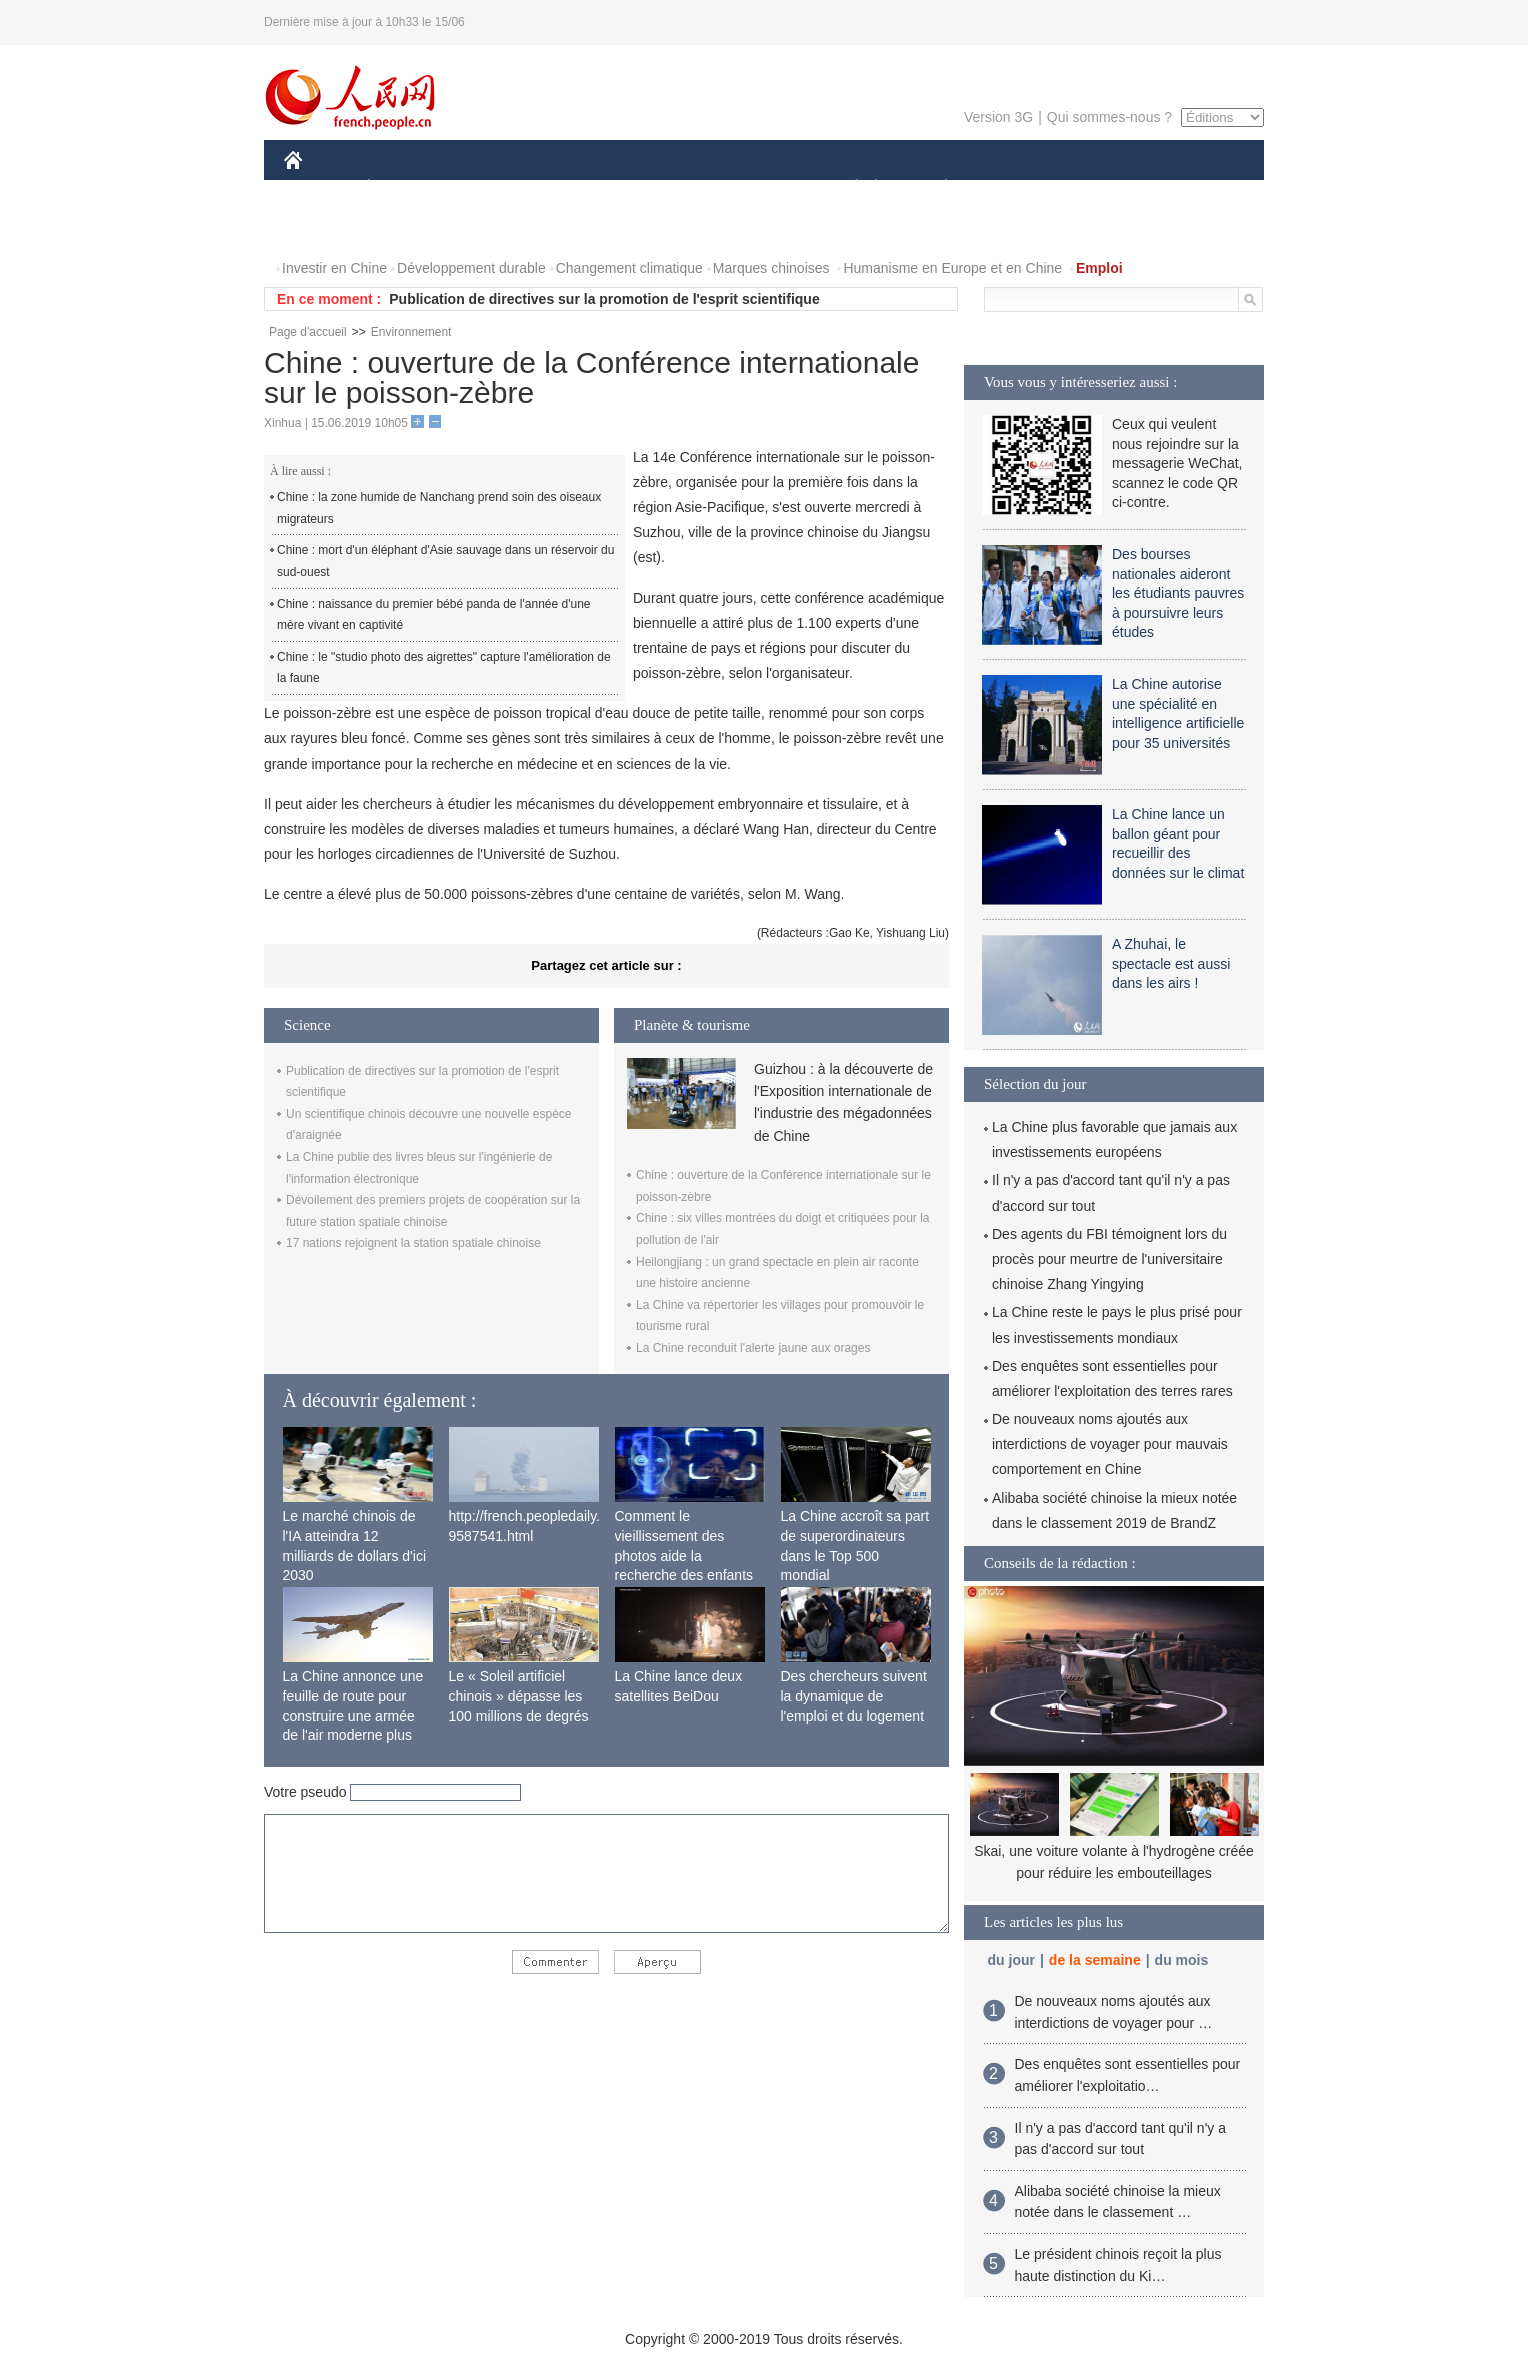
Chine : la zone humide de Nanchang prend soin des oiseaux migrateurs (439, 508)
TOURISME (1101, 188)
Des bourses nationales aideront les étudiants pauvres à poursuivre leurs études (1178, 593)
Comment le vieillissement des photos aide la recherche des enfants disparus (684, 1555)
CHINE (318, 188)
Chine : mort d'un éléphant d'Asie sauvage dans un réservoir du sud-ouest (445, 561)
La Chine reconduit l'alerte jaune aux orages (753, 1348)
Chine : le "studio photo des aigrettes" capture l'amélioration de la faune (444, 668)
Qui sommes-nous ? (1109, 117)
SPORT (1015, 188)
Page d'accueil (308, 332)
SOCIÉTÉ (847, 188)
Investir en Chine (334, 268)
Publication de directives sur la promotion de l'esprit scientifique (604, 299)
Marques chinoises (771, 268)
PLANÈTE (935, 188)
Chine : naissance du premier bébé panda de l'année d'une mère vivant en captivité (433, 615)
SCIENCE (668, 188)
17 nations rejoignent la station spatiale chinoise (413, 1243)
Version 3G (998, 117)
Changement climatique (629, 268)
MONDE (496, 188)
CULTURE (758, 188)
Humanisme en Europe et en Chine (952, 268)
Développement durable (471, 268)
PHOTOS (325, 228)
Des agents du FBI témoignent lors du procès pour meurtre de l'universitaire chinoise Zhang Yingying (1109, 1259)
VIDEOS (405, 228)
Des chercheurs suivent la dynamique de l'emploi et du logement (854, 1695)
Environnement (411, 332)
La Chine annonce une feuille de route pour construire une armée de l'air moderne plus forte (353, 1715)
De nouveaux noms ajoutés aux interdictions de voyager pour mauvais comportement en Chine (1110, 1444)
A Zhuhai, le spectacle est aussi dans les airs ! (1171, 963)
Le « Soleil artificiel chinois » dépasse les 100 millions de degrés (519, 1695)
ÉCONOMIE (405, 188)
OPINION (1195, 188)
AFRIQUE (580, 188)
